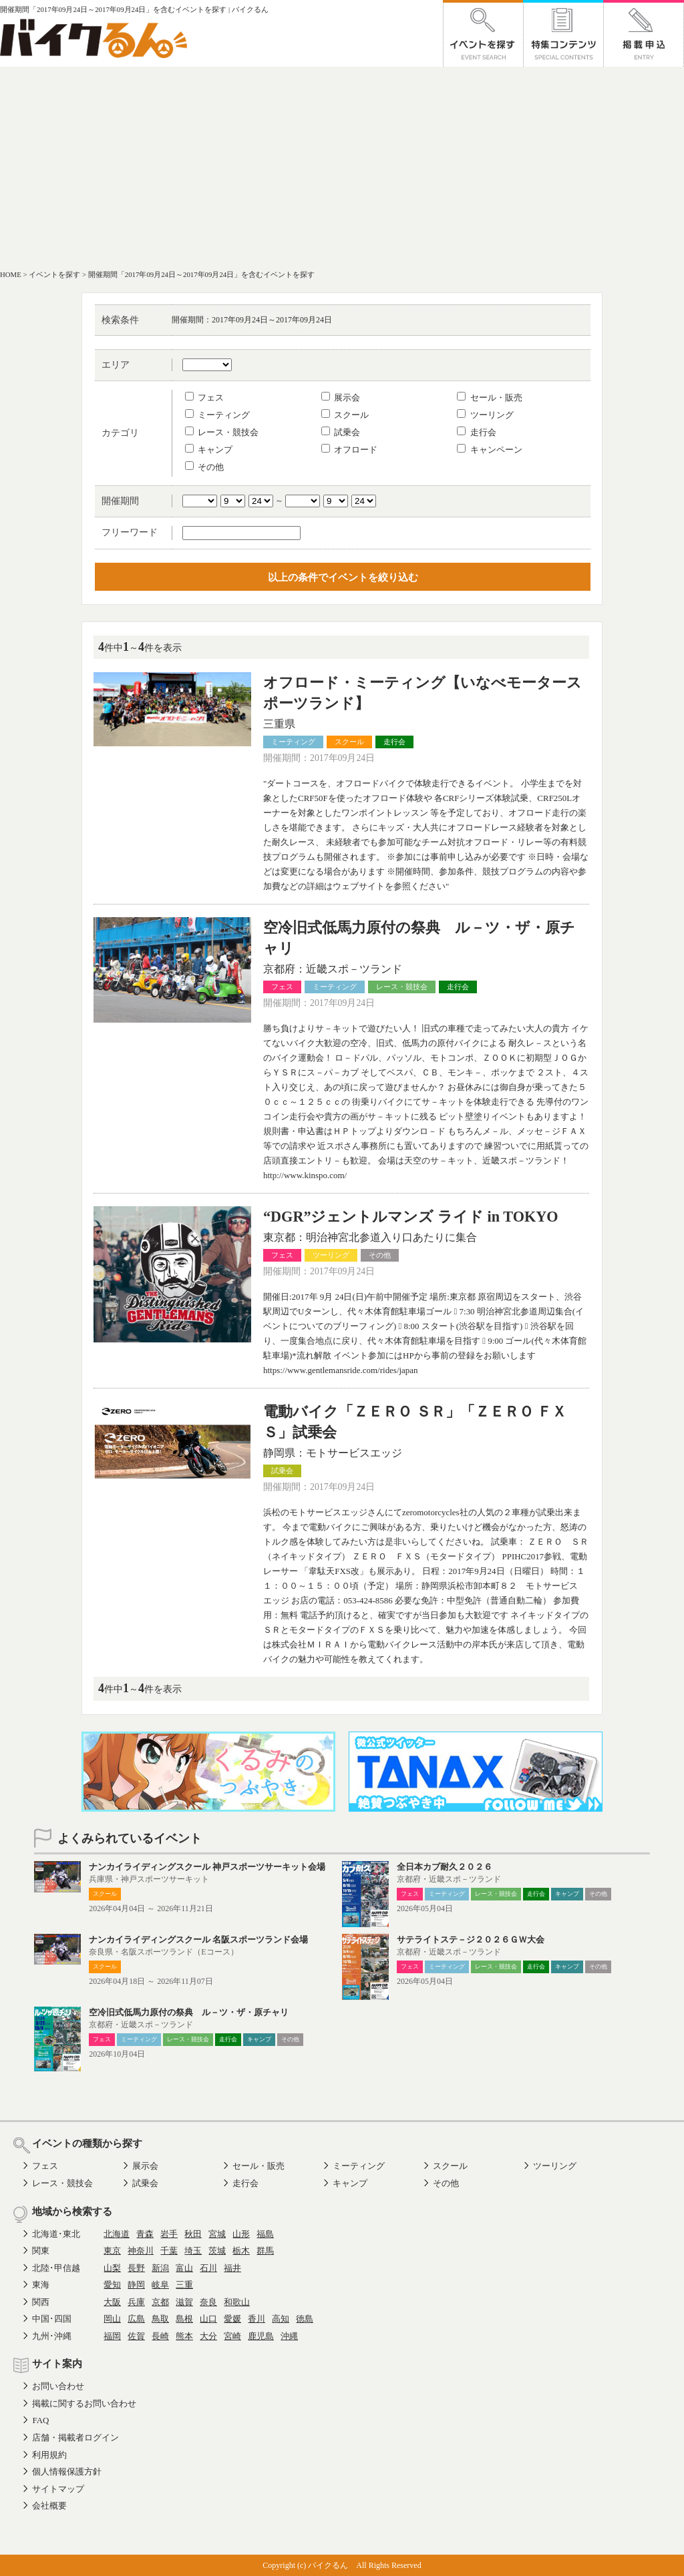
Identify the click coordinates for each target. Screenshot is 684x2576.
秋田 (193, 2234)
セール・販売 (489, 398)
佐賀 (136, 2336)
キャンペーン (489, 450)
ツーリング (485, 415)
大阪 (112, 2302)
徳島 (304, 2319)
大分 (208, 2336)
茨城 (217, 2251)
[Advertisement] (342, 166)
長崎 (160, 2336)
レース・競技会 (222, 432)
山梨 (112, 2268)
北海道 (117, 2234)
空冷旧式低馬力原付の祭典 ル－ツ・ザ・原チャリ (189, 2012)
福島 (265, 2234)
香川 (256, 2319)
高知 (280, 2319)
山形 (241, 2234)
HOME (10, 274)
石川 (208, 2268)
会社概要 (49, 2506)
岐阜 (160, 2285)
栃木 (241, 2251)
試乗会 (340, 432)
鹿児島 (261, 2336)
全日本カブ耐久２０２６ (444, 1867)
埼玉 (193, 2251)
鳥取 (160, 2319)
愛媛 (232, 2319)
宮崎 (232, 2336)
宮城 (217, 2234)
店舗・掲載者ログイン (75, 2437)
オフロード (349, 450)
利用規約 (49, 2455)
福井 (232, 2268)
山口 (208, 2319)
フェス (204, 398)
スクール (345, 415)
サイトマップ (58, 2489)
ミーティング (217, 415)
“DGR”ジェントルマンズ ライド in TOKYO (410, 1216)
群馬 (265, 2251)
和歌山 (237, 2302)
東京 (112, 2251)
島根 (184, 2319)
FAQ (40, 2420)
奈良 (208, 2302)
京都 (160, 2302)
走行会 (476, 432)
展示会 (340, 398)
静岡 (136, 2285)
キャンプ (208, 450)
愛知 (112, 2285)
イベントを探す (54, 274)
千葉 (169, 2251)
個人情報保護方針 (67, 2472)
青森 (145, 2234)
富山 (184, 2268)
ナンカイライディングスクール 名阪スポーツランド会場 (198, 1940)
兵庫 (136, 2302)
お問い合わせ (58, 2386)
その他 (204, 467)
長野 (136, 2268)
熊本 (184, 2336)
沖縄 (289, 2336)
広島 (136, 2319)
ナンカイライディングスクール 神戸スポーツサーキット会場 (207, 1867)
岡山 (112, 2319)
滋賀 (184, 2302)
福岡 (112, 2336)
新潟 (160, 2268)
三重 (184, 2285)
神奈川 (141, 2251)
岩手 (169, 2234)
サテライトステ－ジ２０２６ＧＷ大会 (470, 1940)
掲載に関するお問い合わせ (84, 2403)
